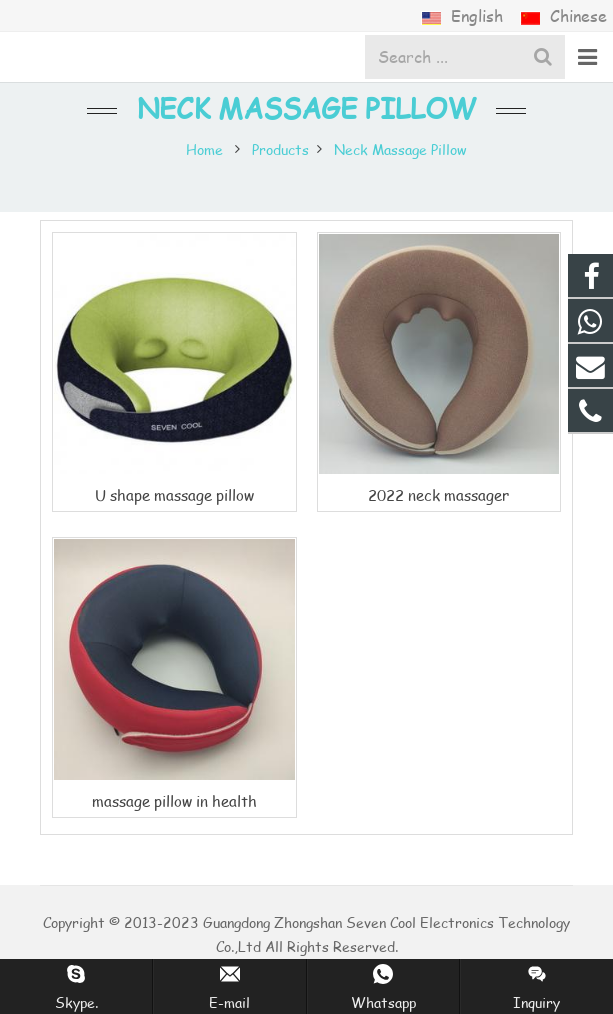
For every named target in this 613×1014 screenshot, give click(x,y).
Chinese (563, 15)
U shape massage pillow (174, 494)
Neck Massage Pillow (306, 107)
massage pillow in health (174, 800)
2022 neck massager (438, 494)
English (464, 15)
